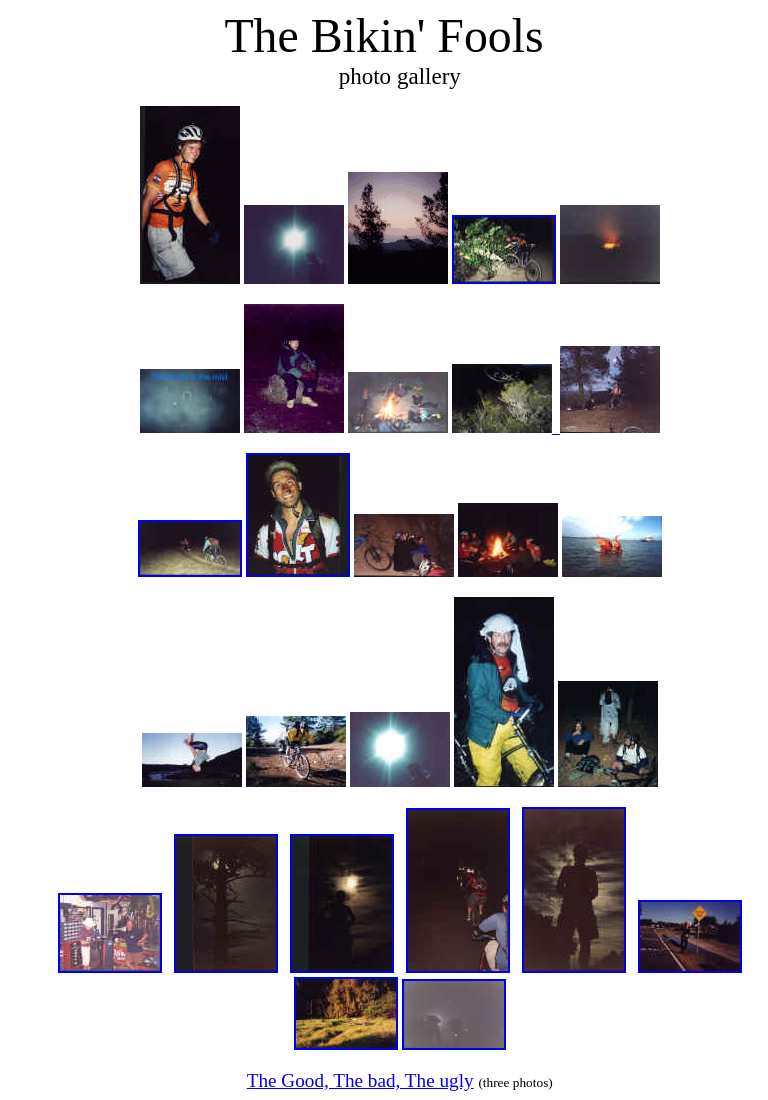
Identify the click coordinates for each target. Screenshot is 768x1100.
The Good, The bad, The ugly (360, 1080)
